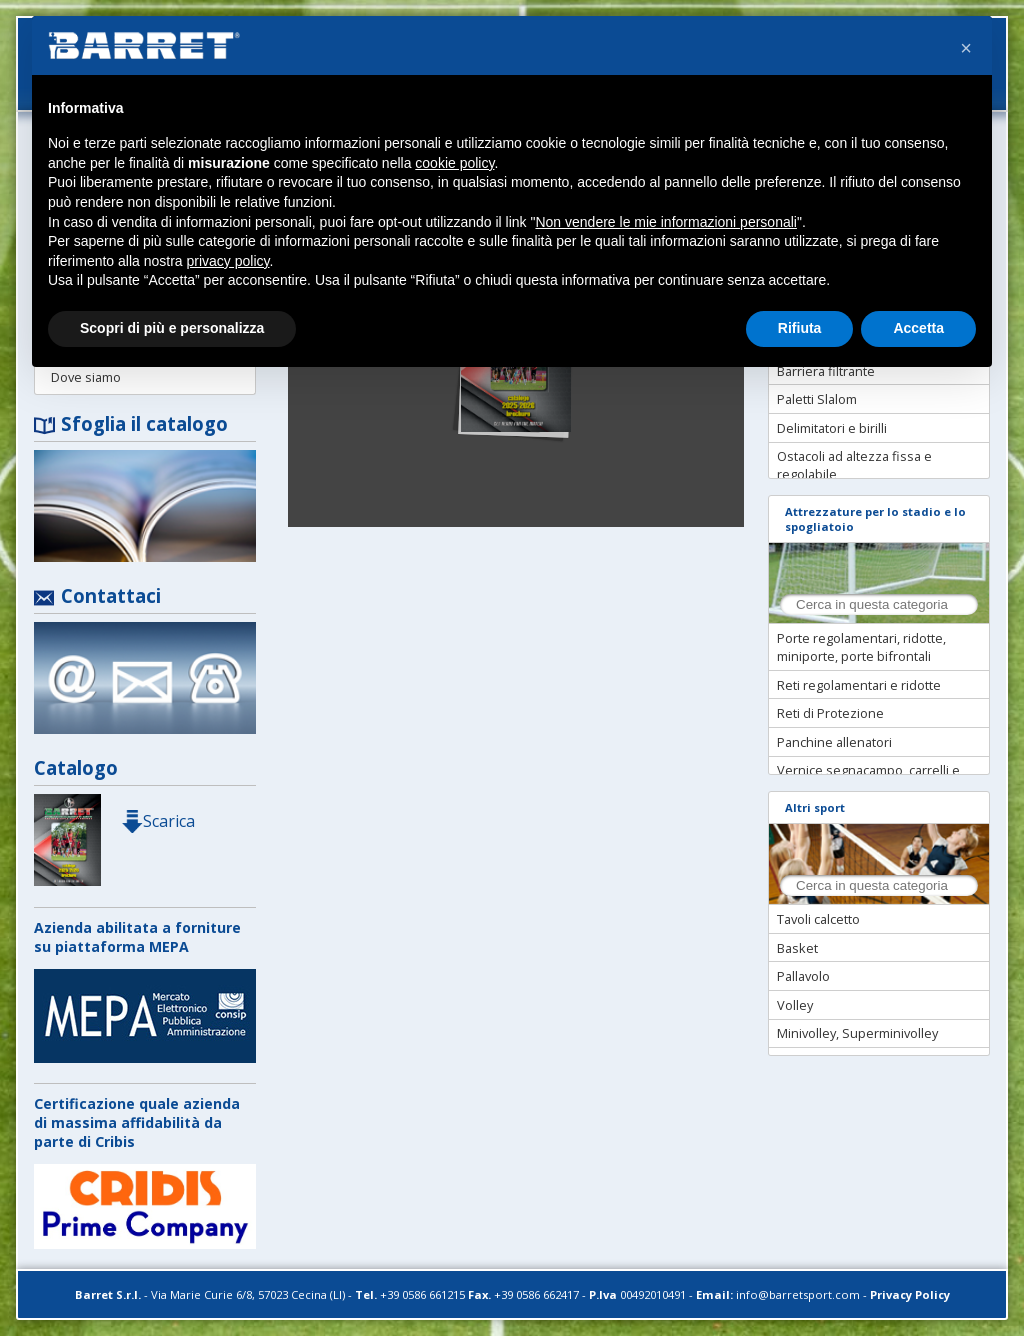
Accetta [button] (918, 328)
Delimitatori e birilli (832, 428)
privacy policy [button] (228, 261)
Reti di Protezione (830, 713)
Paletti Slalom (817, 399)
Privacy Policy (910, 1294)
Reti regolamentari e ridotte (859, 685)
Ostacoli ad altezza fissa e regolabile (854, 465)
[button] (966, 48)
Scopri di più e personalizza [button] (172, 328)
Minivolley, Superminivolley (857, 1033)
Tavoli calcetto (818, 919)
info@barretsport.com (798, 1294)
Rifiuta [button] (800, 328)
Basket (797, 948)
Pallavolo (803, 976)
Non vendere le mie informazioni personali (665, 222)
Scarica (158, 821)
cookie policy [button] (454, 163)
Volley (795, 1005)
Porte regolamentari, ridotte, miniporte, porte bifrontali (861, 647)
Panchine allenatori (834, 742)
